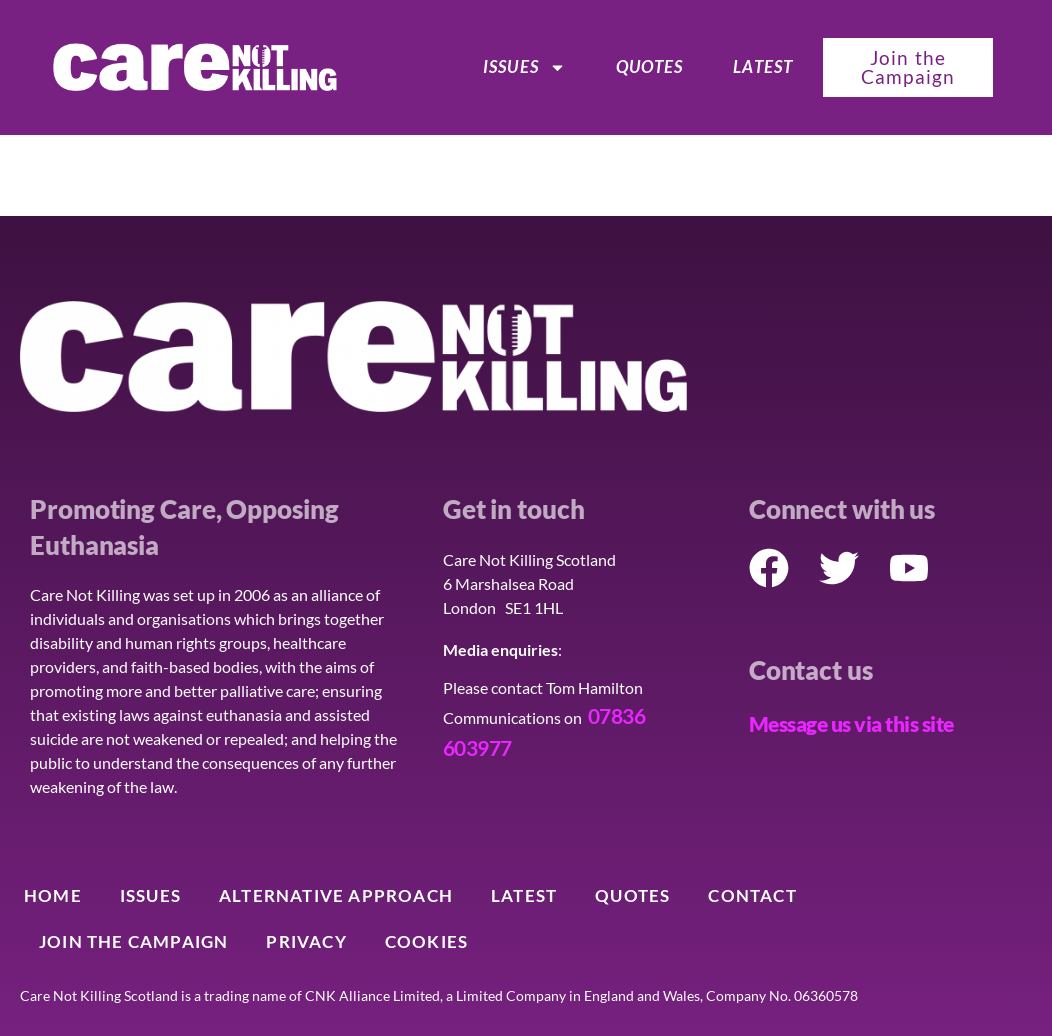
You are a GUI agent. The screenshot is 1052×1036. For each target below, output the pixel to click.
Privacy (306, 941)
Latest (763, 66)
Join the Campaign (133, 941)
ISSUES (524, 67)
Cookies (426, 941)
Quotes (649, 66)
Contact (752, 895)
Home (53, 895)
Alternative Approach (336, 895)
